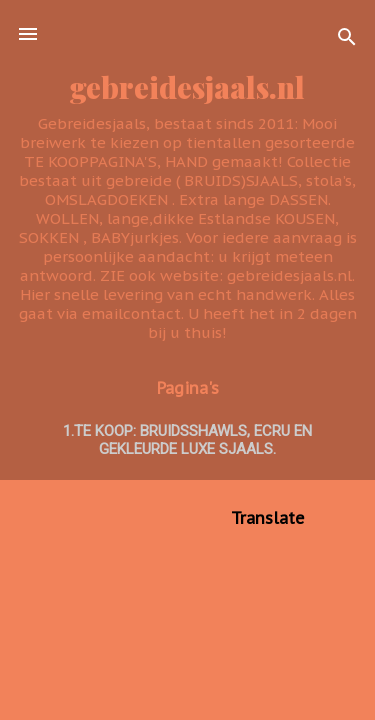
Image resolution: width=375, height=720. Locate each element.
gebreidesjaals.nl (187, 86)
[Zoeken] (347, 40)
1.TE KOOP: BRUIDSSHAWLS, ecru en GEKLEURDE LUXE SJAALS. (187, 440)
